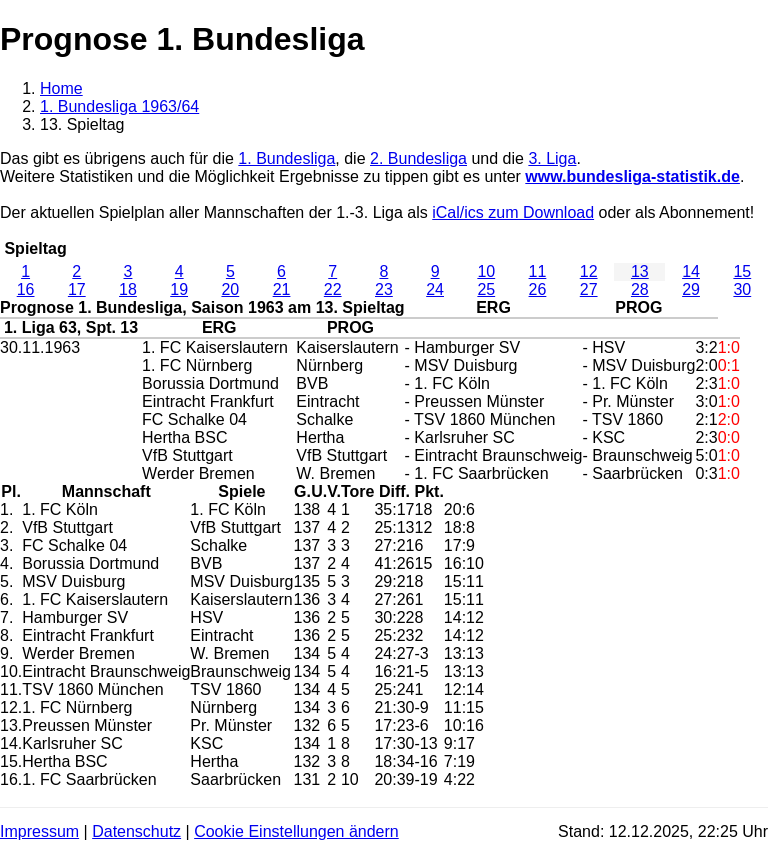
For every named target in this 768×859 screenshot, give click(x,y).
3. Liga (552, 158)
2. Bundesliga (418, 158)
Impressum (39, 831)
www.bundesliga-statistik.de (632, 176)
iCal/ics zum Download (513, 212)
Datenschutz (136, 831)
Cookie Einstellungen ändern (296, 831)
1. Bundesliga (286, 158)
